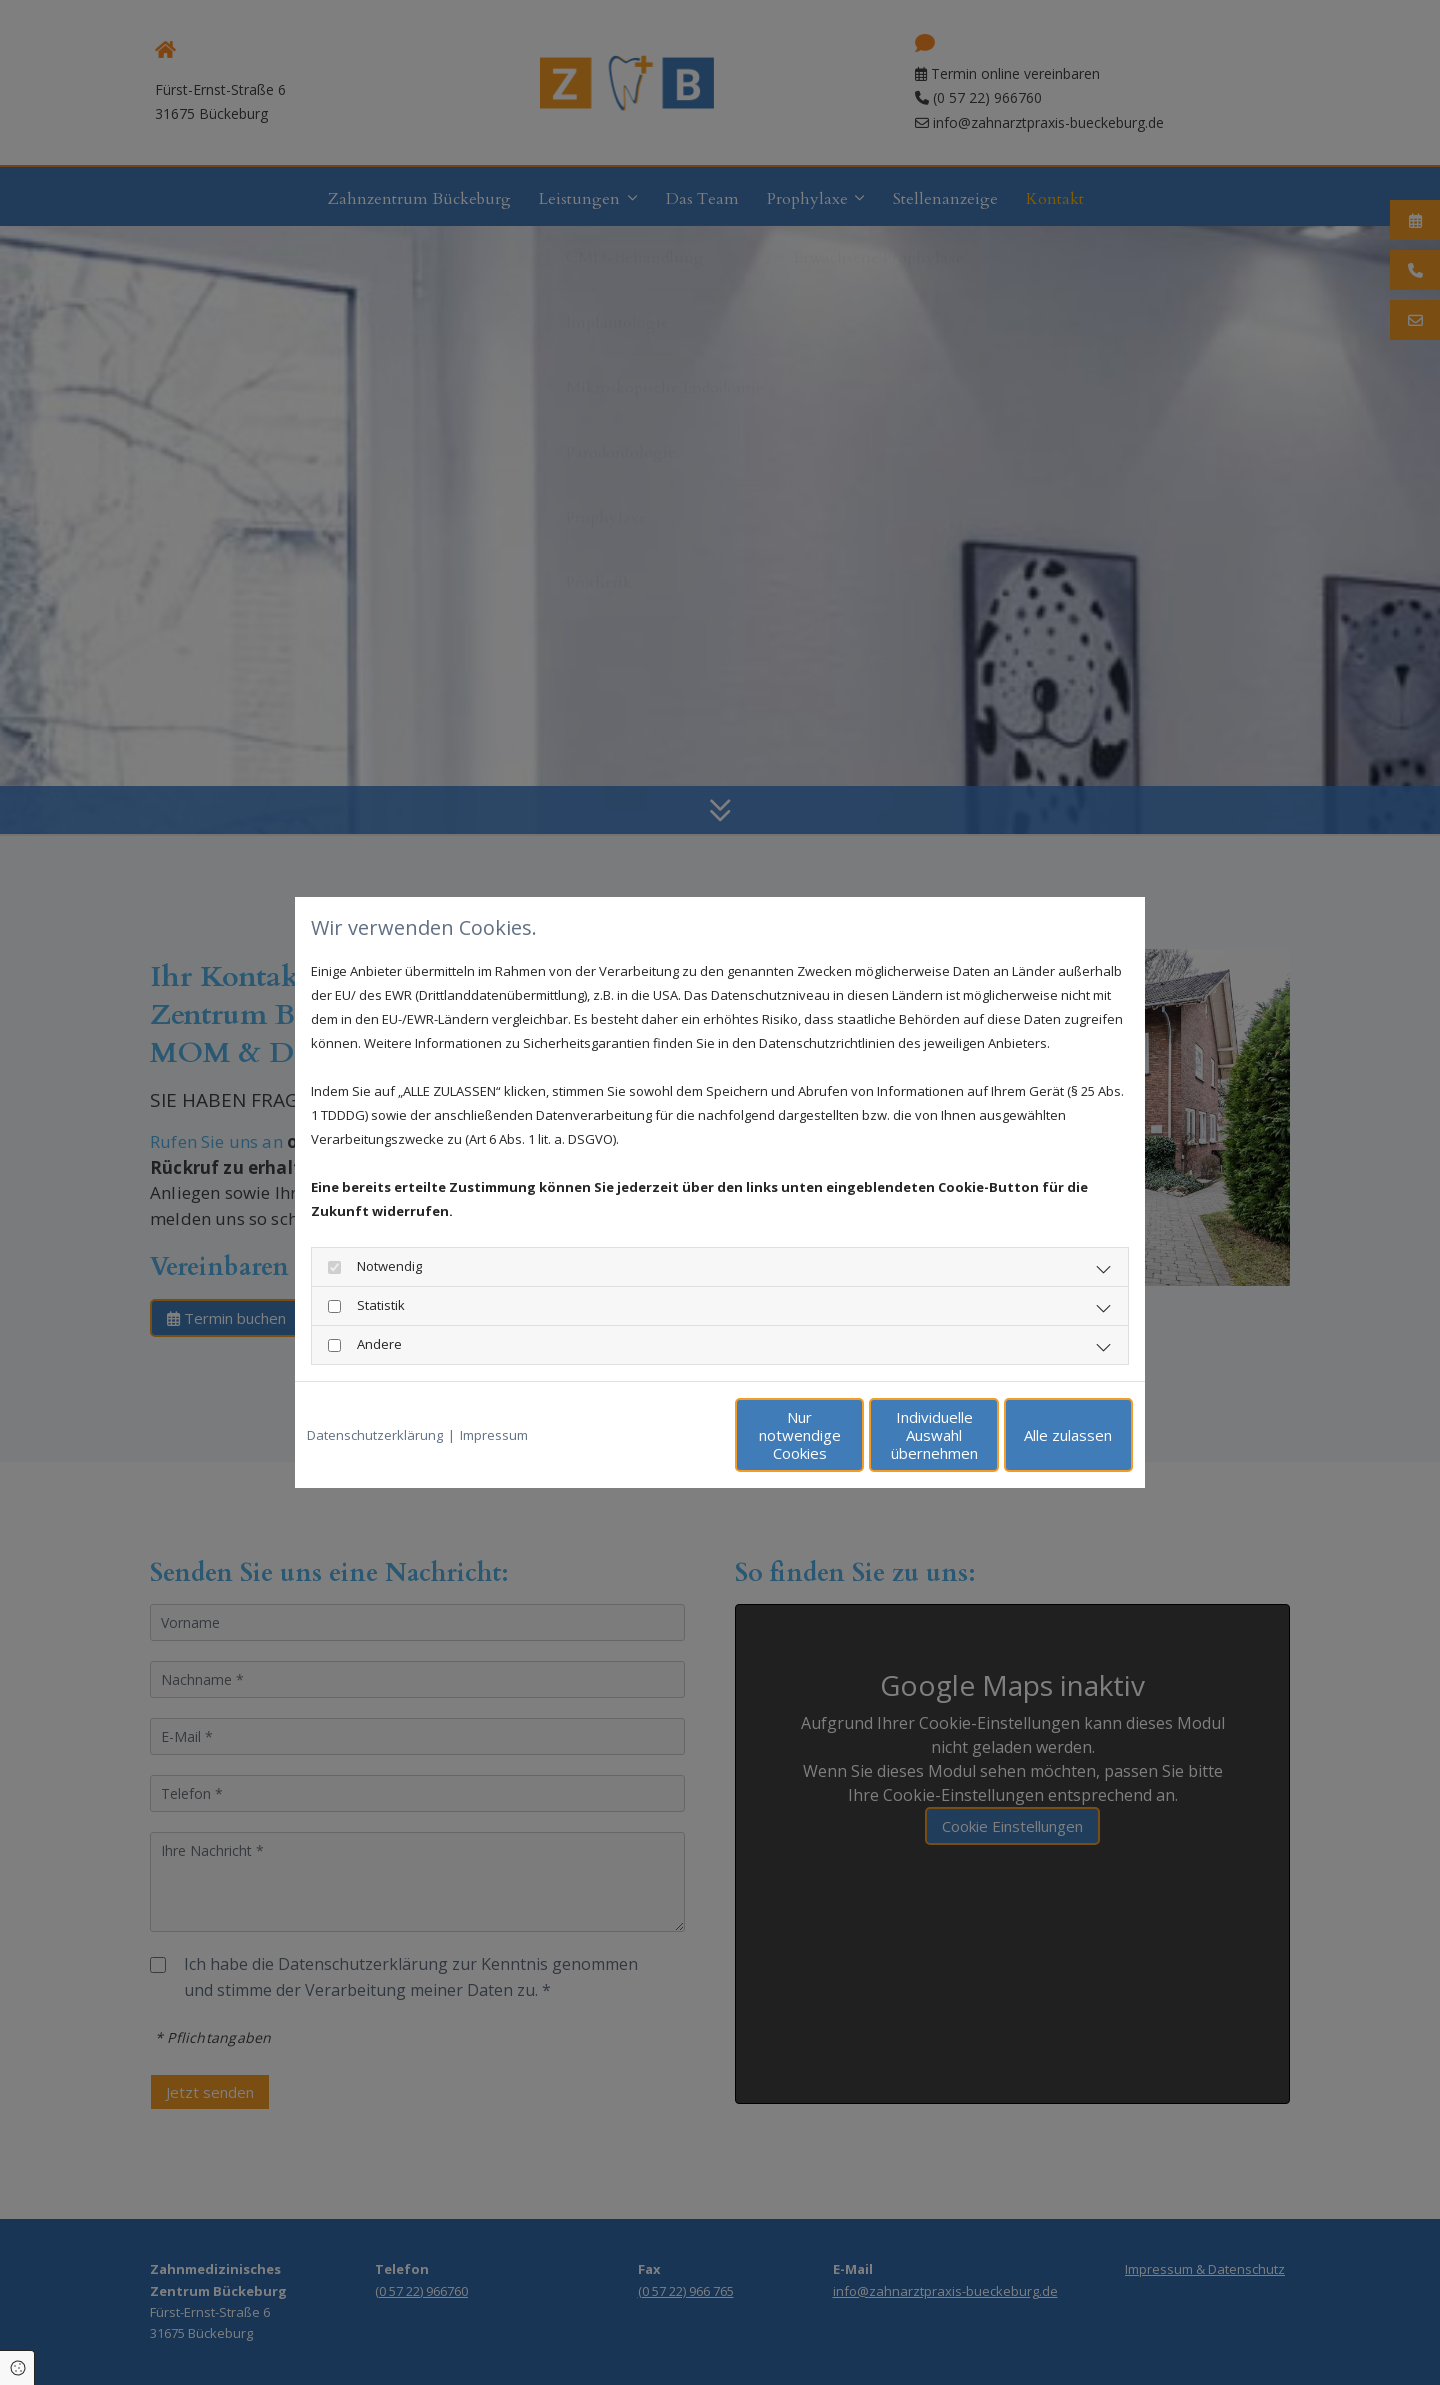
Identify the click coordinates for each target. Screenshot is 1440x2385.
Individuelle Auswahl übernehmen (850, 1435)
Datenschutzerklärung (375, 1435)
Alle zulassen (1041, 1435)
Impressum (494, 1435)
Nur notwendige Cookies (660, 1435)
